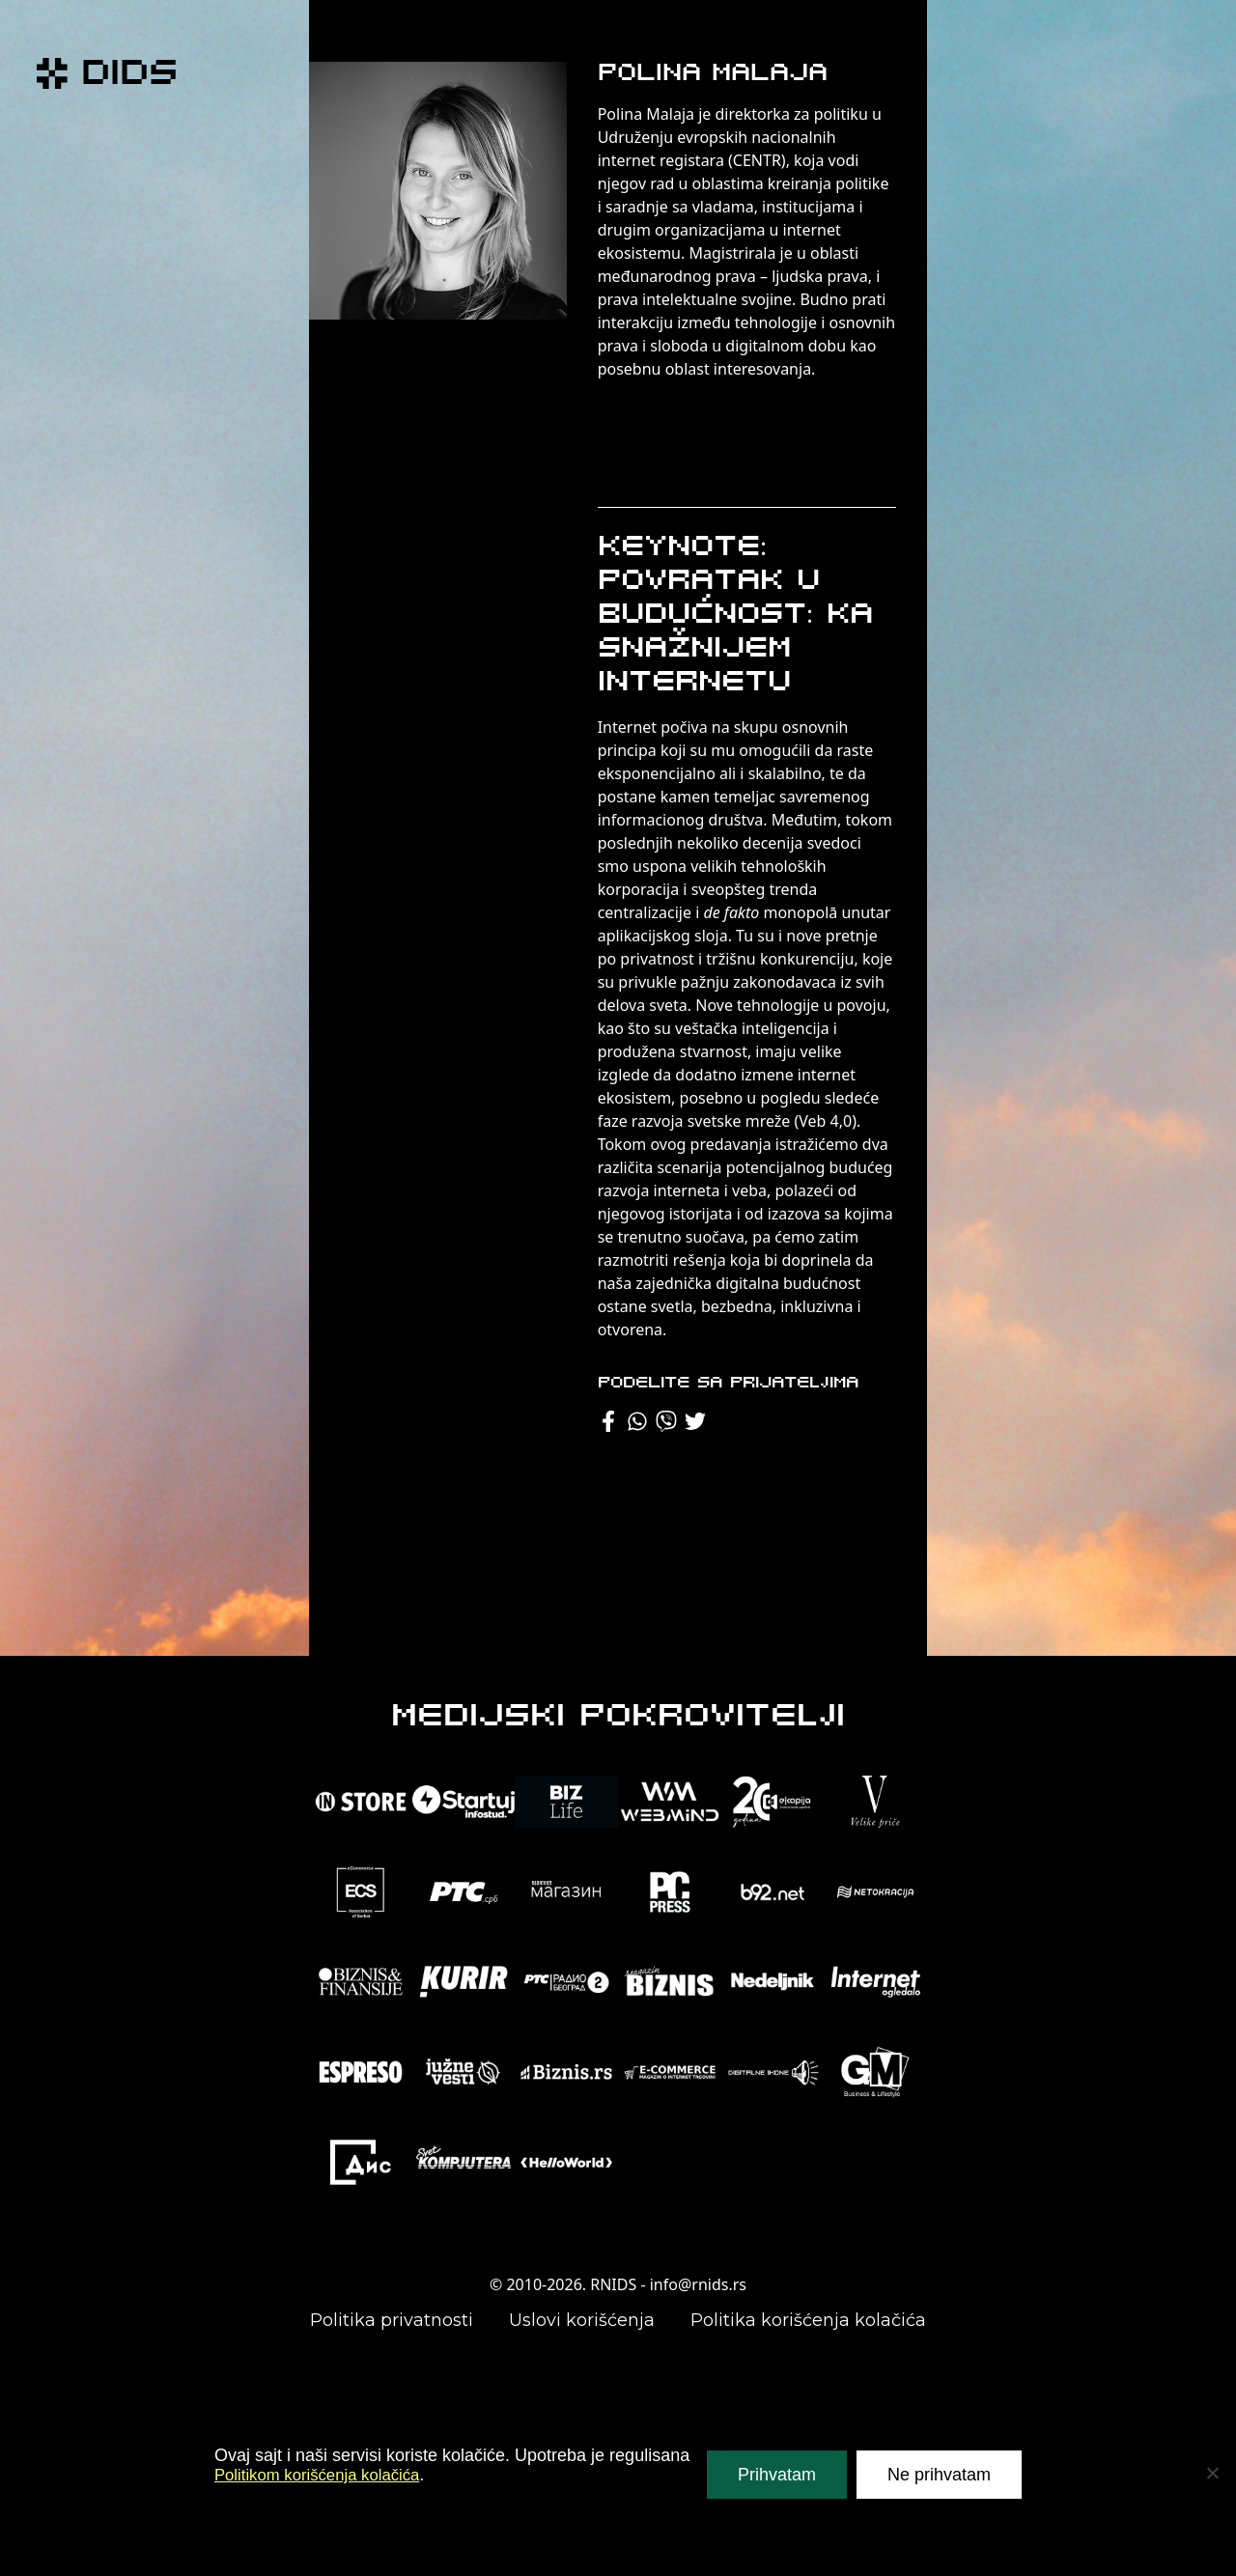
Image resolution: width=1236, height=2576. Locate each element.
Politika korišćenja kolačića (808, 2320)
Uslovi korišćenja (582, 2320)
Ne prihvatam (939, 2474)
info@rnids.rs (698, 2284)
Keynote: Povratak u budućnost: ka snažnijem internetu (736, 615)
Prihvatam (777, 2474)
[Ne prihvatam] (1212, 2472)
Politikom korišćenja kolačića (324, 2474)
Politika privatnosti (391, 2320)
